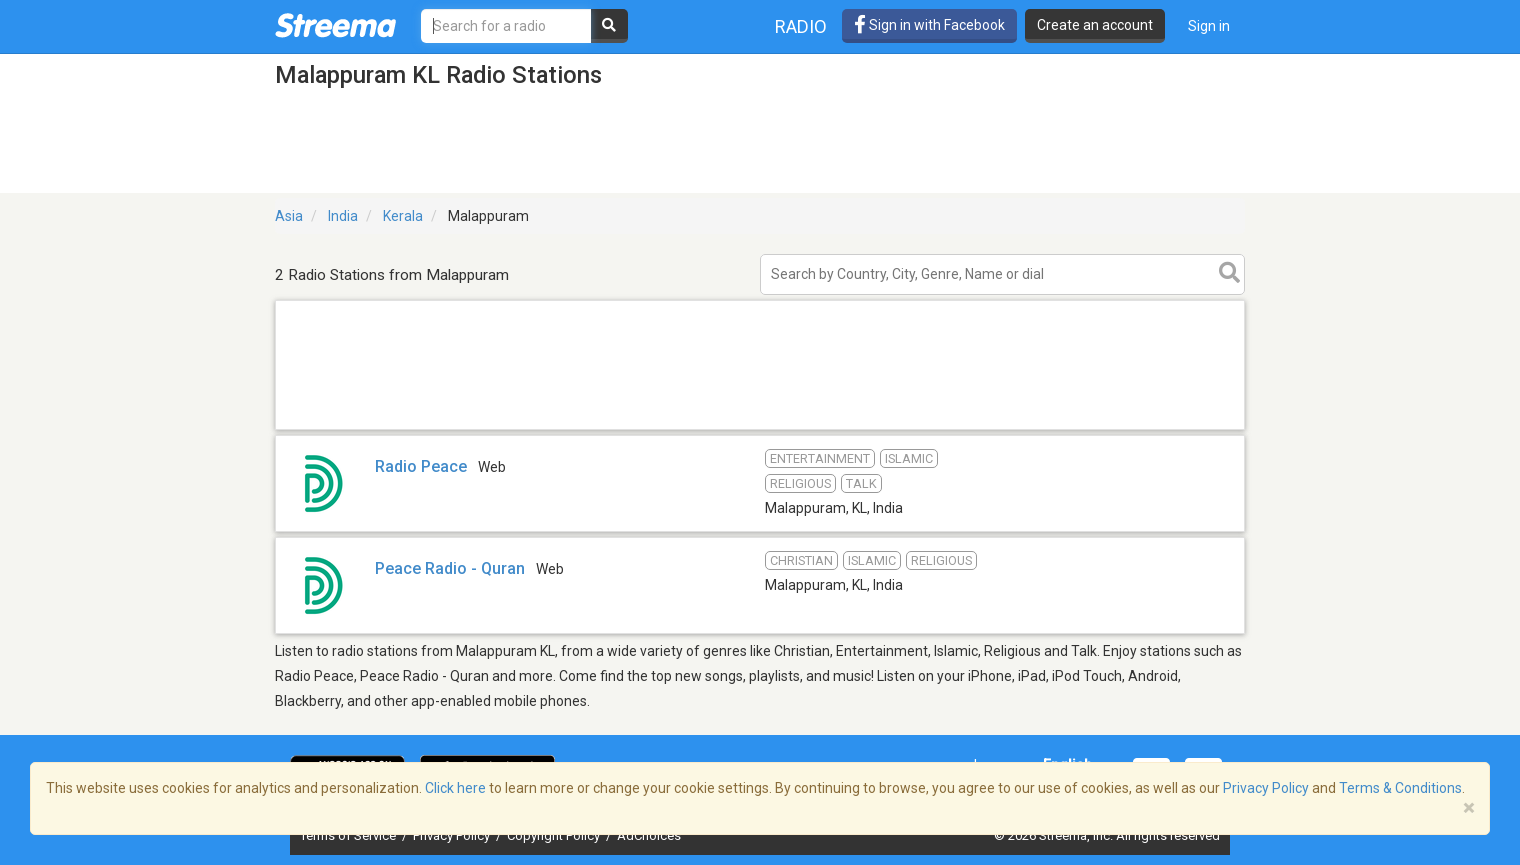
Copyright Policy (555, 835)
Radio (801, 26)
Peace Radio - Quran (450, 568)
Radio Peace (421, 466)
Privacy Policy (453, 835)
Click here (455, 788)
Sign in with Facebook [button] (929, 25)
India (343, 216)
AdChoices (649, 835)
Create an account (1095, 25)
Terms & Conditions (1400, 788)
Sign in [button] (1209, 26)
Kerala (403, 216)
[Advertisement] (760, 428)
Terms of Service (349, 835)
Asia (289, 216)
